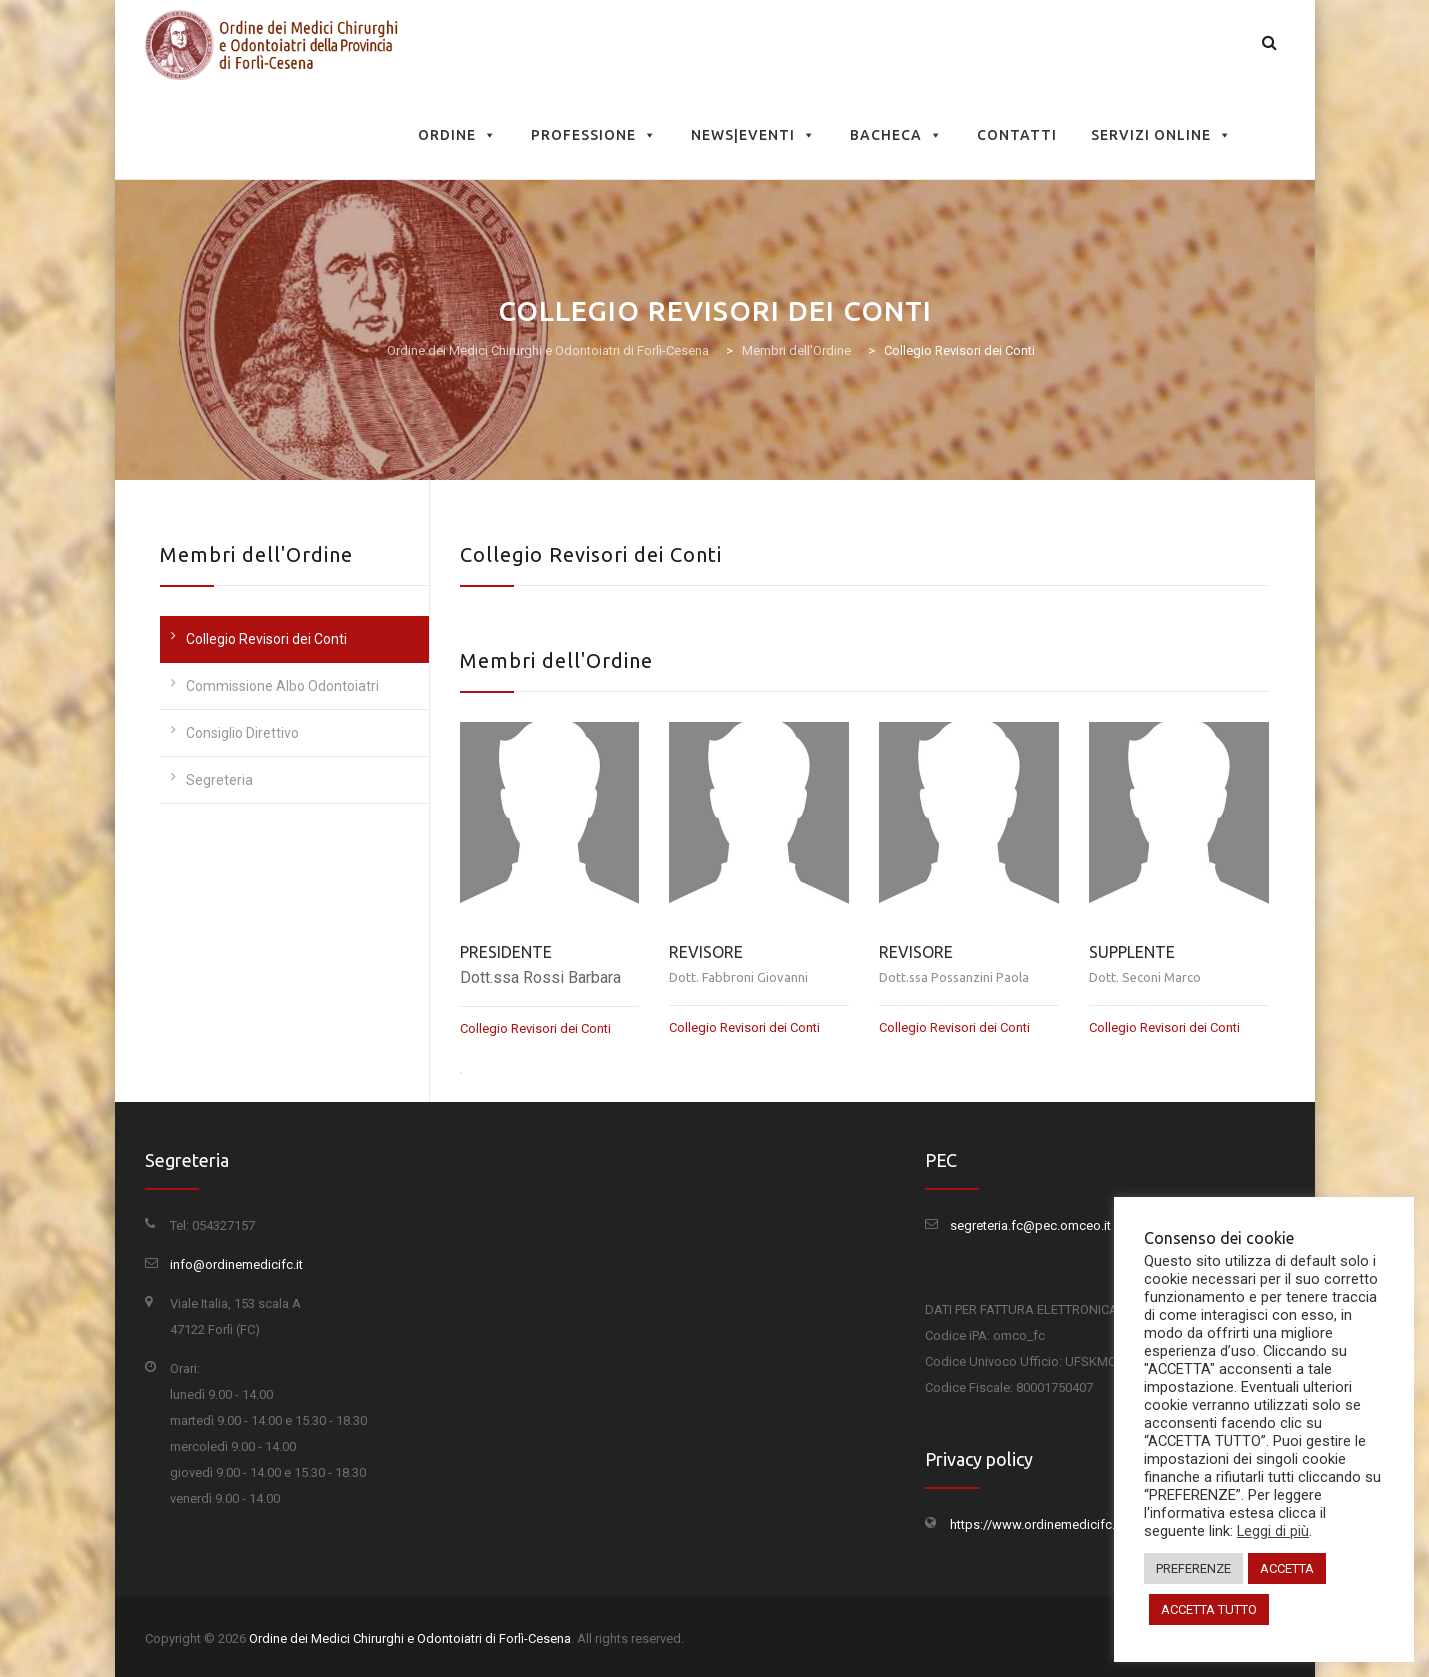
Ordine (457, 135)
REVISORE (706, 952)
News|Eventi (753, 135)
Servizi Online (1161, 135)
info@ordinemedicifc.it (236, 1264)
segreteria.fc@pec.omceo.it (1030, 1225)
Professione (594, 135)
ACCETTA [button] (1287, 1568)
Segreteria (219, 780)
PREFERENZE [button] (1193, 1568)
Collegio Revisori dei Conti (266, 639)
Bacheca (896, 135)
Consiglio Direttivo (242, 733)
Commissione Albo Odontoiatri (282, 686)
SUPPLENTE (1132, 952)
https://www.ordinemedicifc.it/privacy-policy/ (1081, 1524)
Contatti (1017, 135)
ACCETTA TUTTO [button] (1209, 1609)
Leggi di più (1273, 1531)
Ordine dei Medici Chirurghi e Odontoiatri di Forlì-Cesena (410, 1638)
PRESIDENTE (506, 952)
